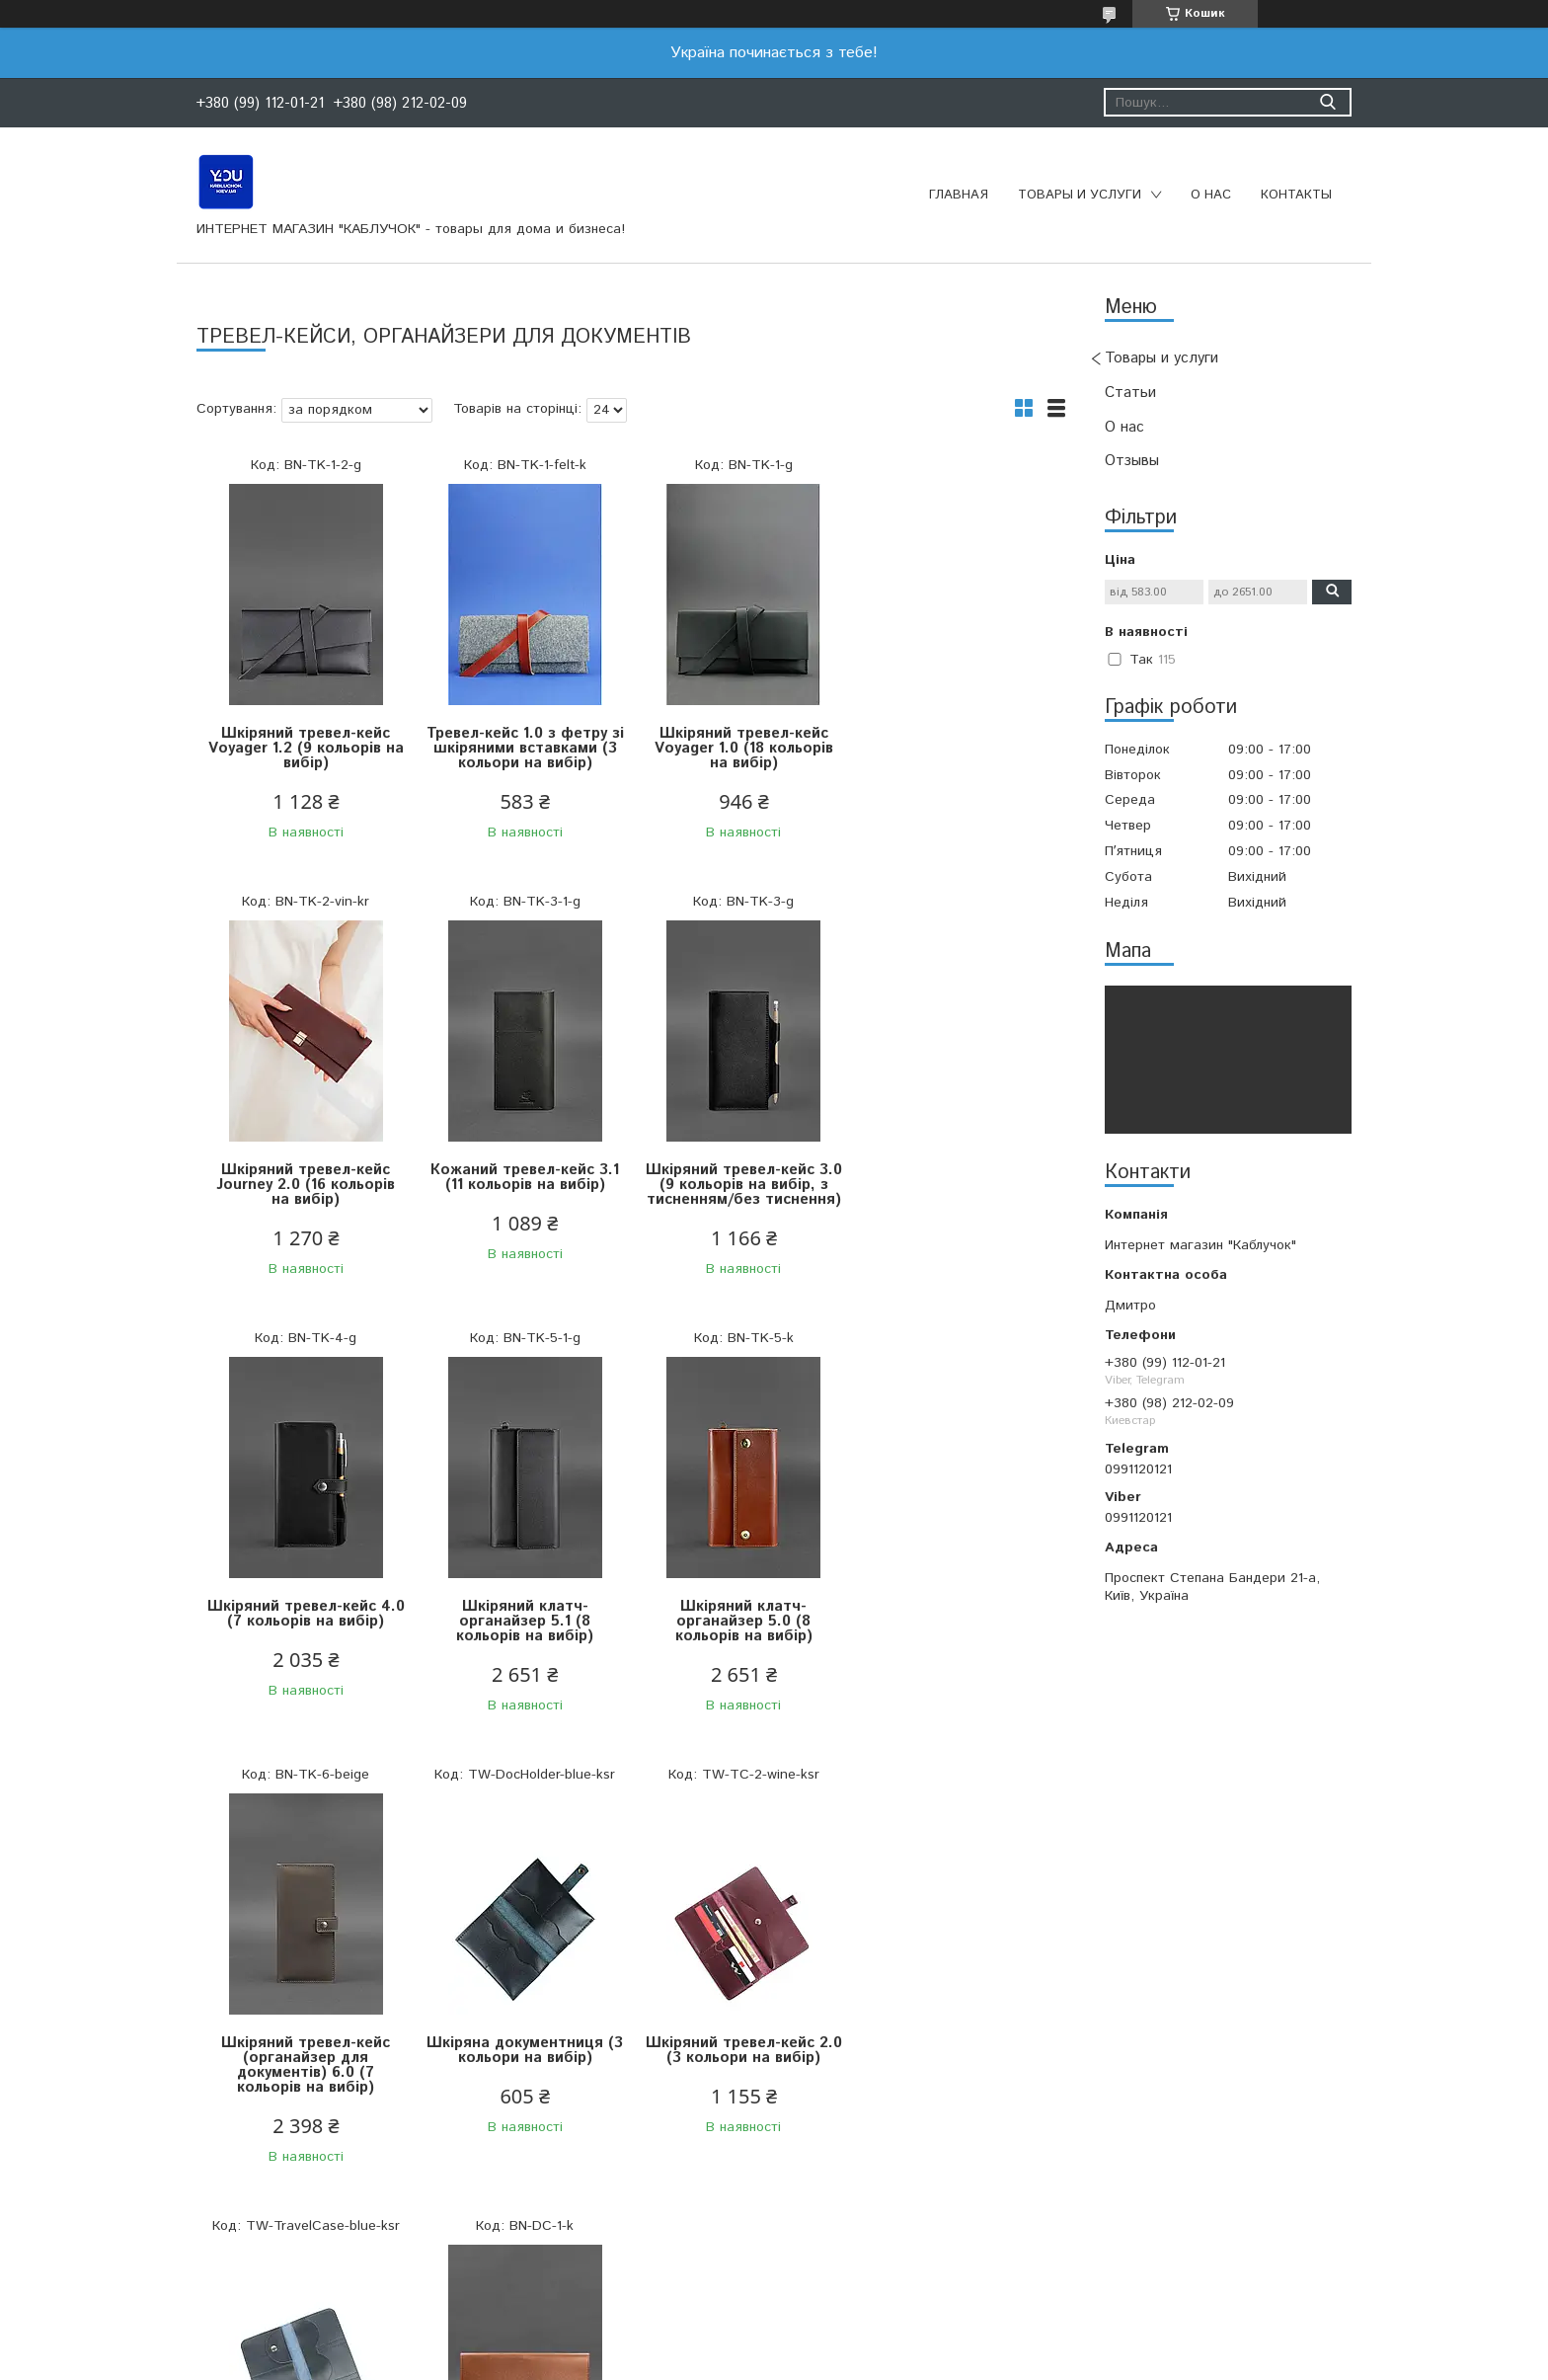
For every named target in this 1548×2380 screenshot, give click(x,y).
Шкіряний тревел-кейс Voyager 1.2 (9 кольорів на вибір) (305, 748)
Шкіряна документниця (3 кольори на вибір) (740, 1613)
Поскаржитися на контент (782, 2360)
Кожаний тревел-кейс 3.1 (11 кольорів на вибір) (305, 1177)
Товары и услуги (1079, 195)
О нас (1211, 195)
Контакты (1296, 195)
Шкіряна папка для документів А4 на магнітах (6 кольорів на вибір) (522, 2079)
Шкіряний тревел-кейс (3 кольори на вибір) (305, 2065)
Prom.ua (867, 2325)
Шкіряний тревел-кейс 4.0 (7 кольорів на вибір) (739, 1177)
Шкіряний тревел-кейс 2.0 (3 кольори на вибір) (957, 1613)
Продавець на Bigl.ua (774, 2343)
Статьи (1130, 392)
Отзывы (1132, 460)
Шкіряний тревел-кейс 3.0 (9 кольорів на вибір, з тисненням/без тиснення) (523, 1184)
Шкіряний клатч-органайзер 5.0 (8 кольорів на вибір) (305, 1621)
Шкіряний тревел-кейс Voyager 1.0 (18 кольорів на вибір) (740, 748)
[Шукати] (1327, 102)
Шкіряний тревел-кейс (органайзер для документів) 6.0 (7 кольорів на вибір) (522, 1628)
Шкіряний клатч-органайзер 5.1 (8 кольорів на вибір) (957, 1184)
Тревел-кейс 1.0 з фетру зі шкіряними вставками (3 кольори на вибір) (522, 748)
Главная (958, 195)
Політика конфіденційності (940, 2360)
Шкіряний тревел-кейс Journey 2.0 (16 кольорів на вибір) (957, 748)
